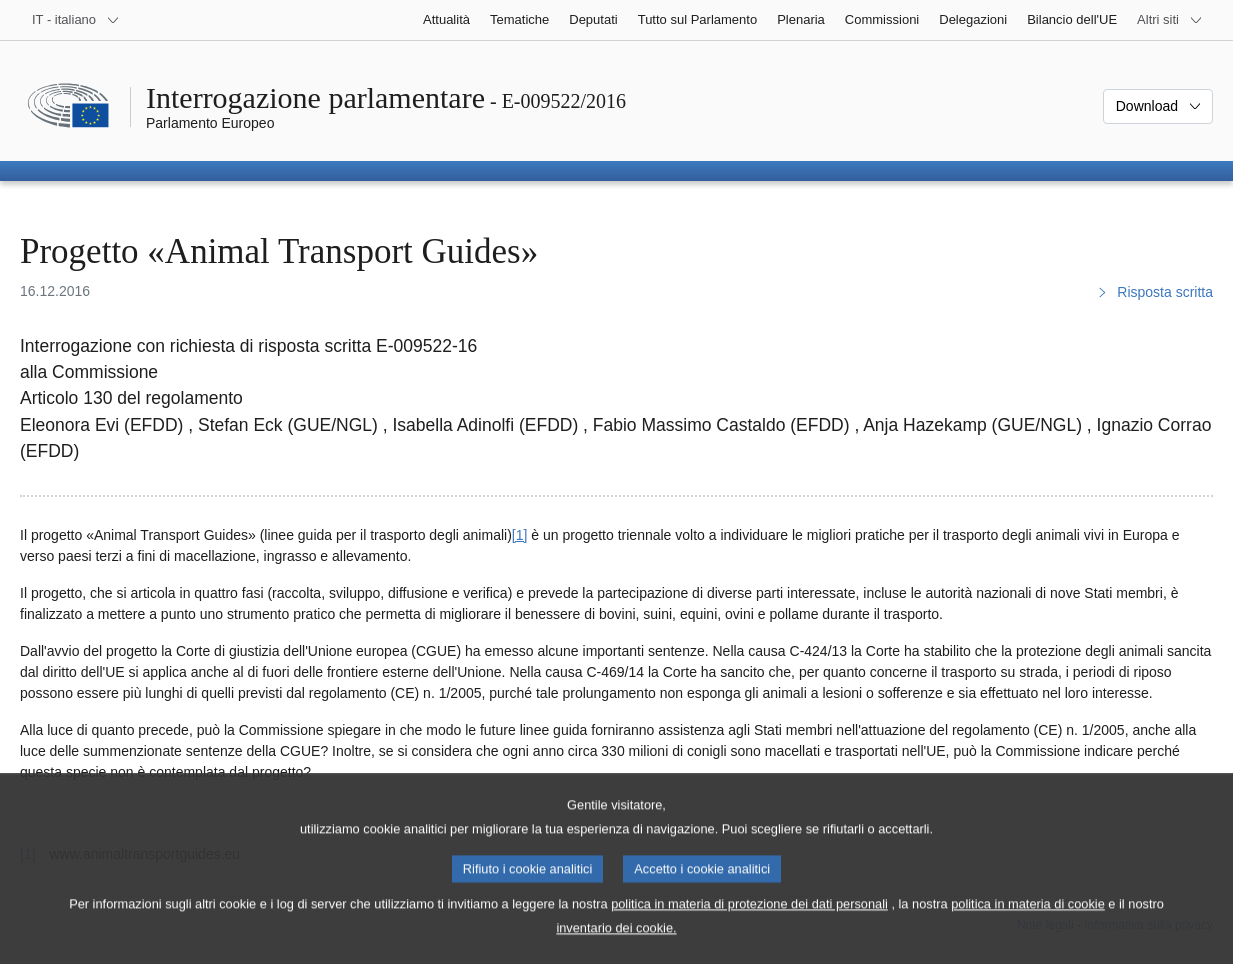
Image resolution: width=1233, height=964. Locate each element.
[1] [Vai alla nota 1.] (520, 535)
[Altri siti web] (1170, 20)
